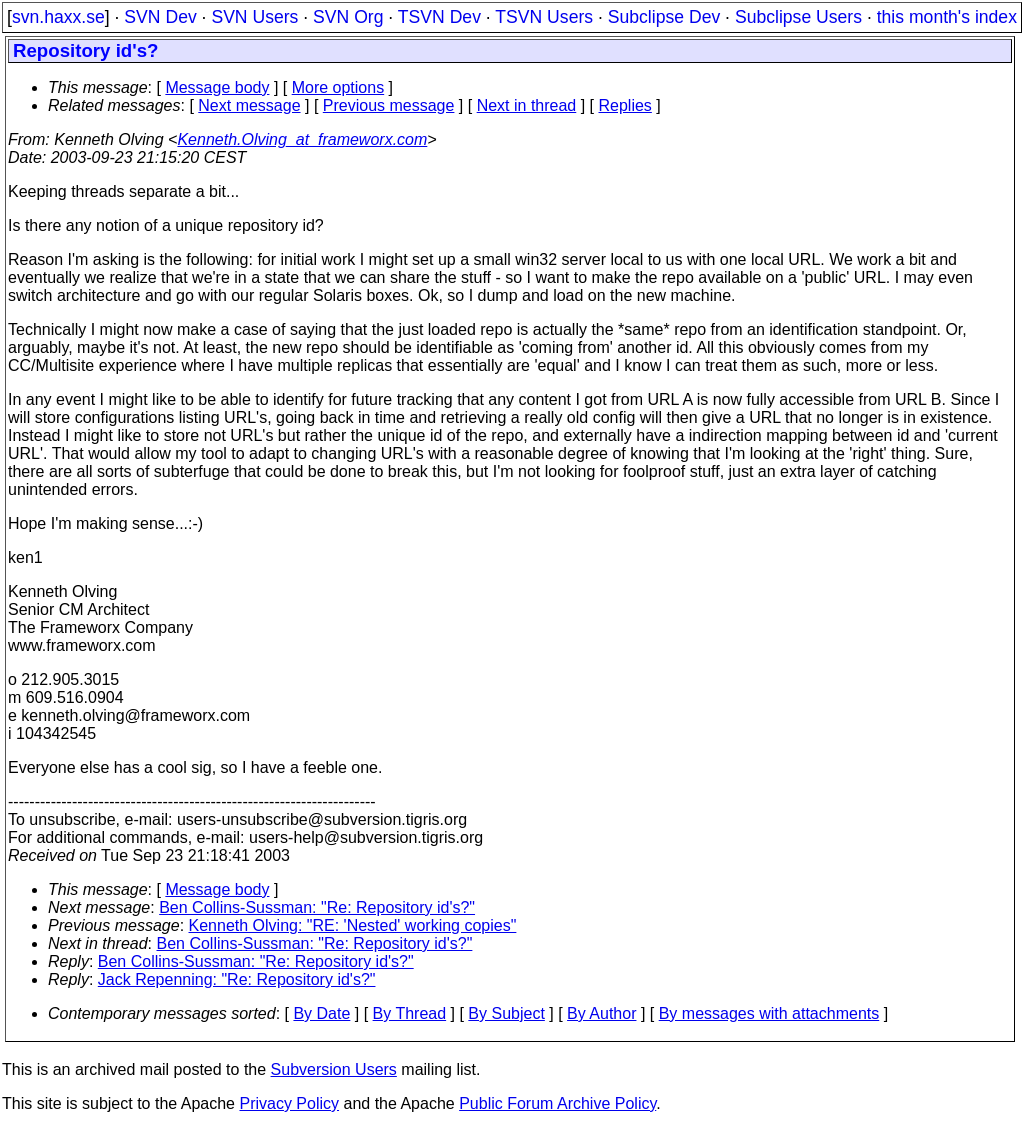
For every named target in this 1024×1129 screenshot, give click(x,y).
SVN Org (348, 17)
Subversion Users (334, 1069)
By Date (321, 1013)
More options (338, 87)
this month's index (947, 17)
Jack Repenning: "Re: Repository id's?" (237, 979)
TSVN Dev (439, 17)
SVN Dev (160, 17)
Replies (625, 105)
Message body (217, 87)
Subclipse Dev (664, 17)
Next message (249, 105)
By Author (601, 1013)
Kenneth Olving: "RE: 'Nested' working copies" (353, 925)
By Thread (410, 1013)
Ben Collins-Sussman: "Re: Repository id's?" (317, 907)
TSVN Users (544, 17)
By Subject (506, 1013)
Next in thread (527, 105)
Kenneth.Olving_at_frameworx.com (302, 139)
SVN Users (254, 17)
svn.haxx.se (58, 17)
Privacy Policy (289, 1103)
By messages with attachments (769, 1013)
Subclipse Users (798, 17)
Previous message (389, 105)
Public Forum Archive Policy (557, 1103)
